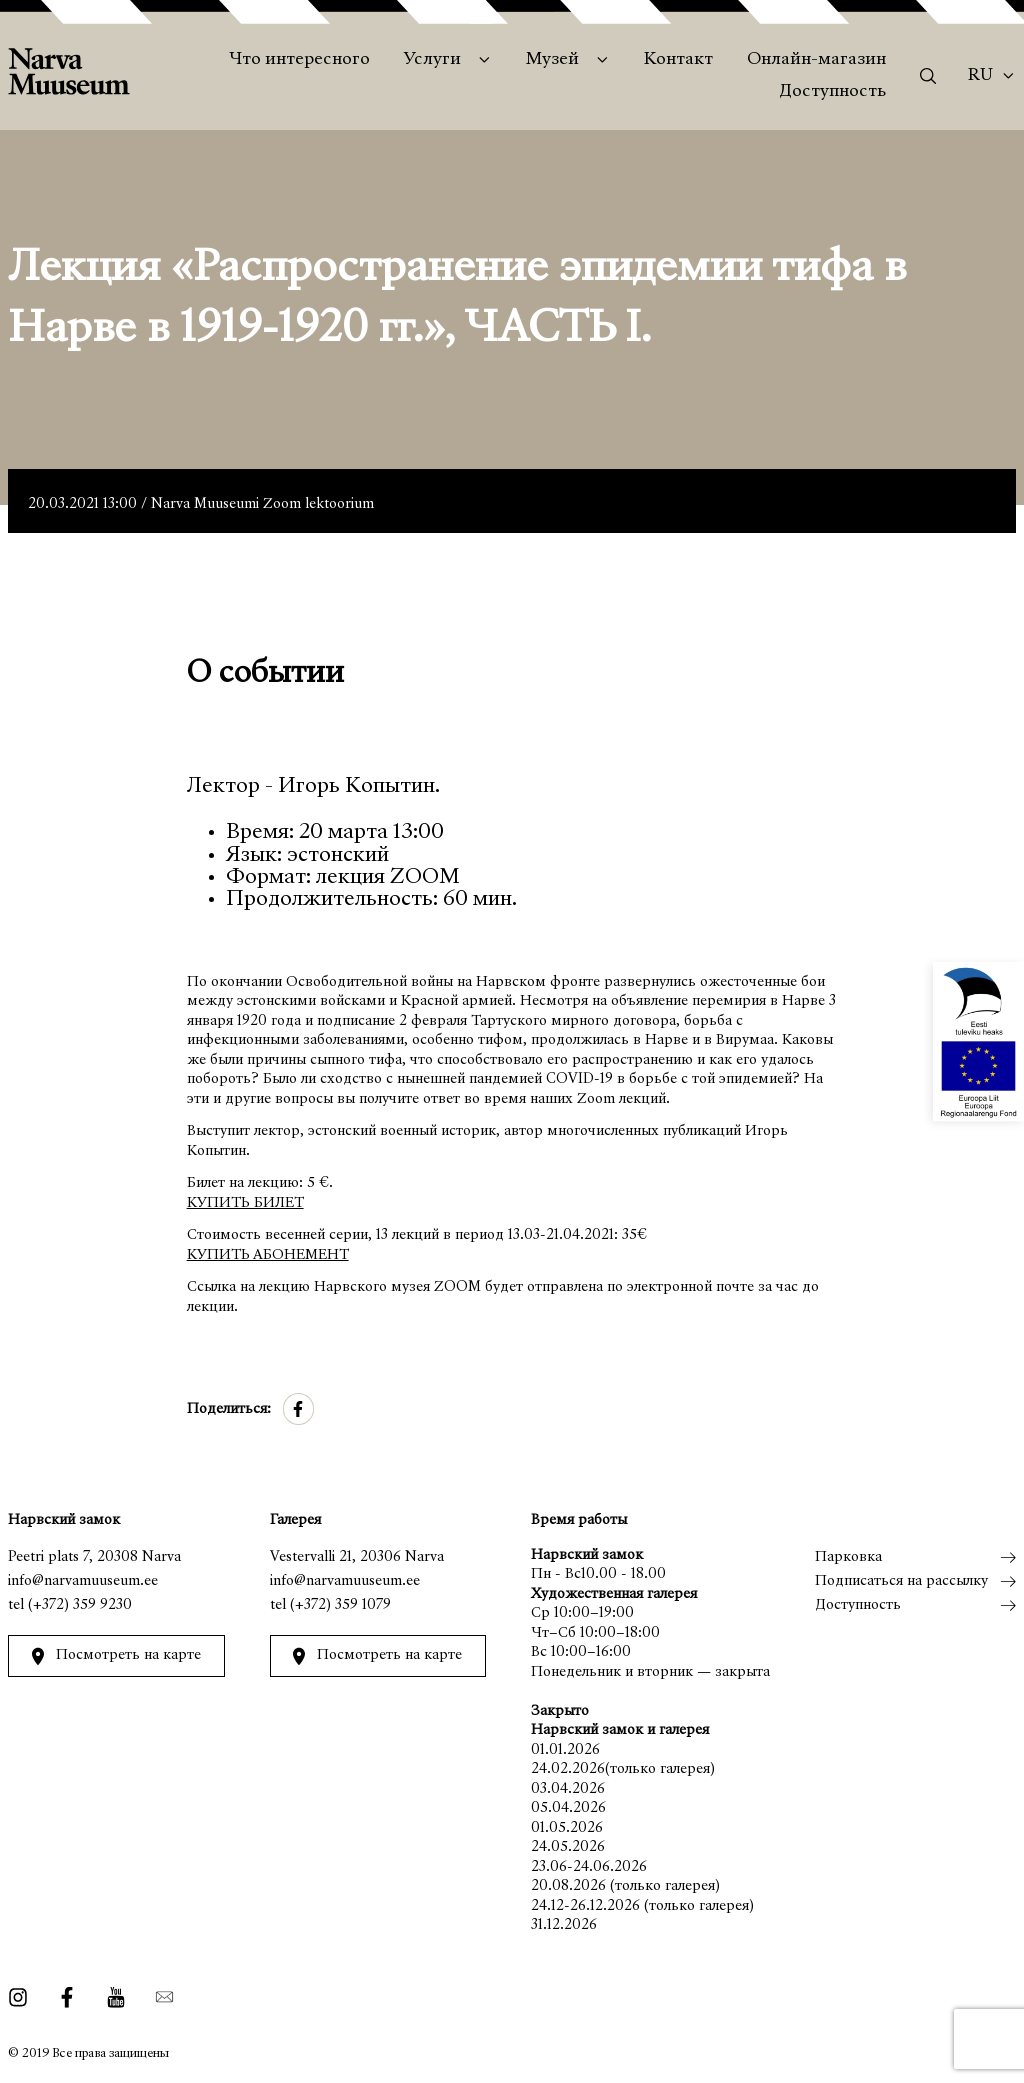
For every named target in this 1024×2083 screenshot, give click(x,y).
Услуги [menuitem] (432, 60)
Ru (980, 76)
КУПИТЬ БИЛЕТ (245, 1203)
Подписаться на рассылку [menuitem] (901, 1581)
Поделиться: (229, 1409)
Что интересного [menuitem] (299, 60)
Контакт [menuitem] (678, 60)
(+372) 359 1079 (340, 1605)
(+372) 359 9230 (80, 1605)
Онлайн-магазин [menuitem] (816, 60)
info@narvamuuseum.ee (83, 1581)
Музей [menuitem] (552, 60)
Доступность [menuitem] (832, 92)
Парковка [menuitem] (848, 1557)
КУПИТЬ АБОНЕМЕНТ (268, 1255)
